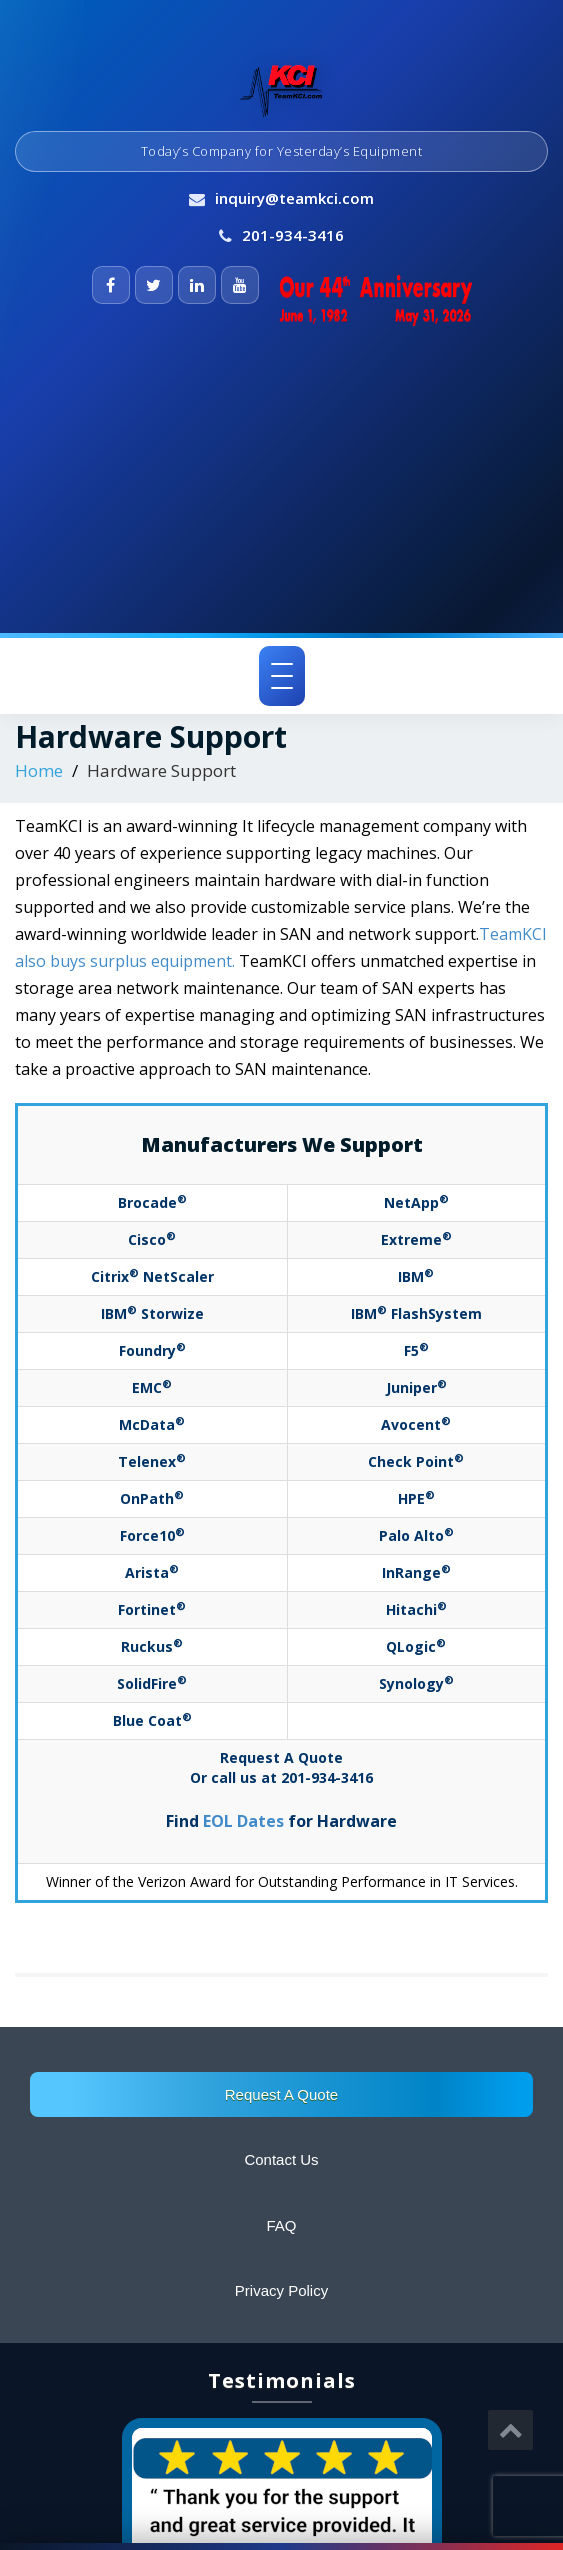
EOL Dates (243, 1821)
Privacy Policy (281, 2290)
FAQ (281, 2225)
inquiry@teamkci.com (294, 198)
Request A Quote (281, 2094)
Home (39, 770)
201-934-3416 (293, 235)
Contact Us (281, 2159)
